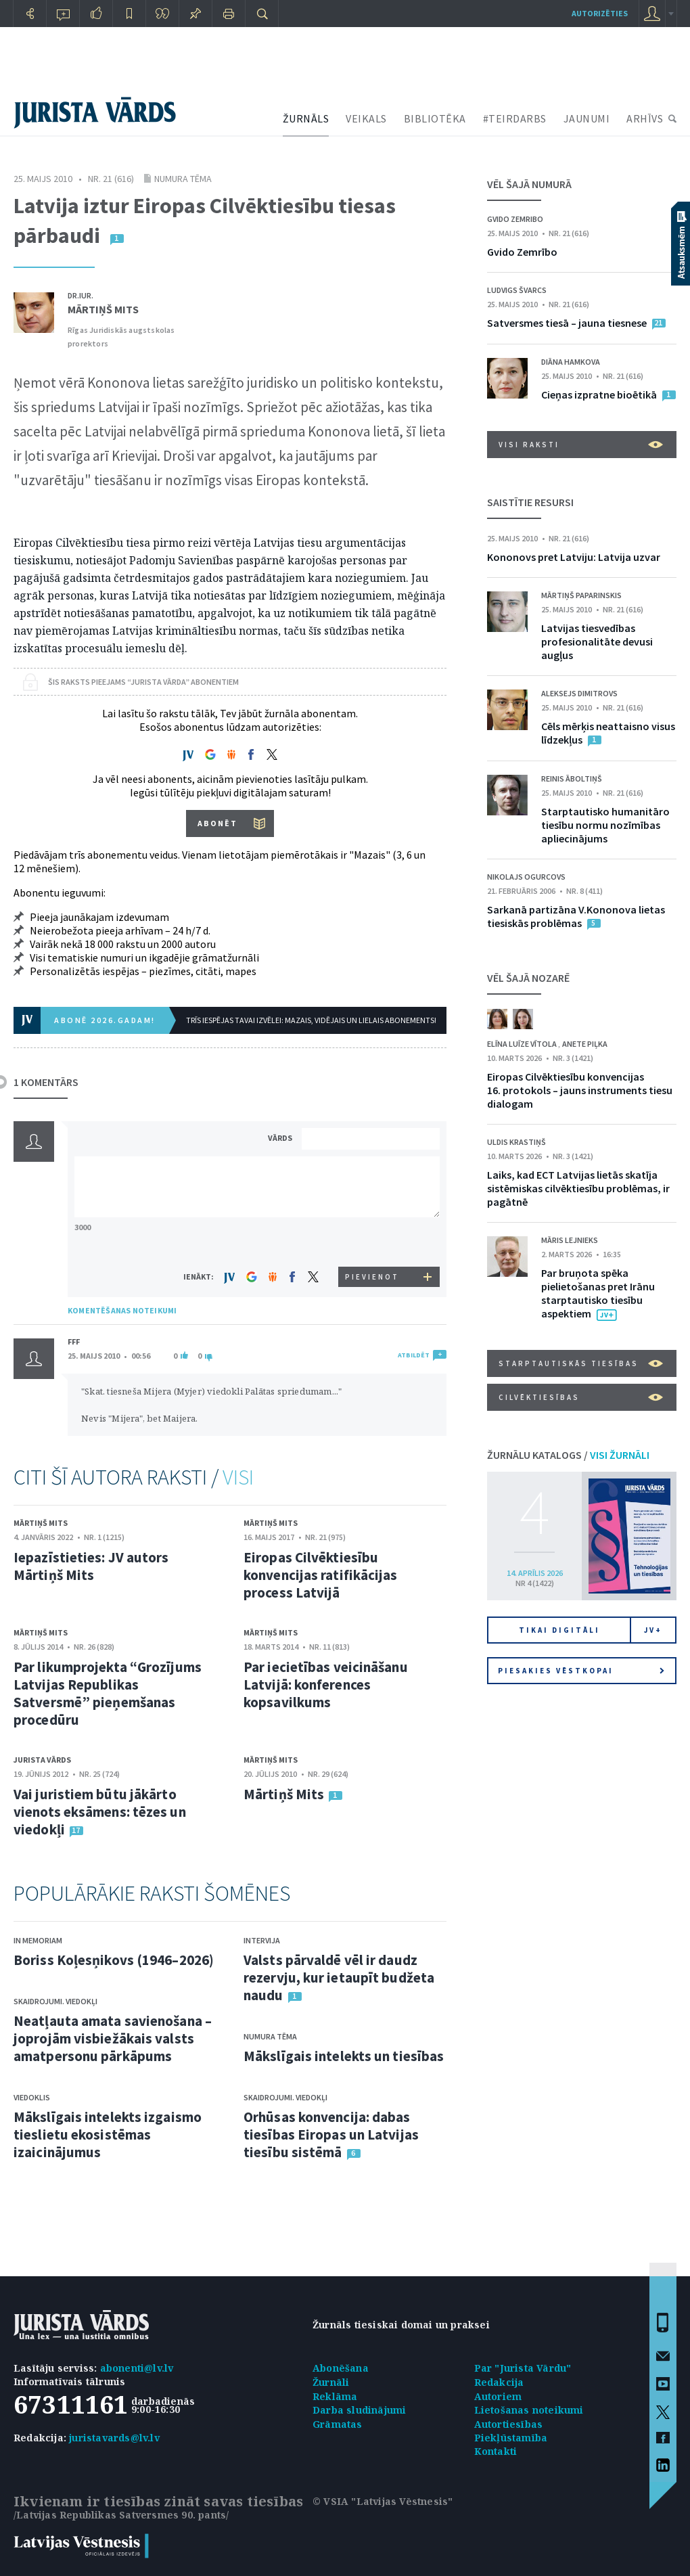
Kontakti (496, 2451)
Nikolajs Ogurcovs (526, 877)
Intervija (262, 1940)
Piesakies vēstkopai (581, 1670)
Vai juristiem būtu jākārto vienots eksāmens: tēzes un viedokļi (100, 1811)
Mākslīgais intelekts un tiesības (344, 2056)
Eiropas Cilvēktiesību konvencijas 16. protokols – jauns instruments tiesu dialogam (579, 1090)
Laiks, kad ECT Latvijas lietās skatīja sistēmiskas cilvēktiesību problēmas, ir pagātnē (578, 1188)
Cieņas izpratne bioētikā (599, 394)
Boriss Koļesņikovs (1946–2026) (114, 1960)
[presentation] (373, 1241)
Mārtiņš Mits (103, 309)
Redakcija (499, 2382)
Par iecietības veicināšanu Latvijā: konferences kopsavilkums (326, 1684)
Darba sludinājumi (359, 2409)
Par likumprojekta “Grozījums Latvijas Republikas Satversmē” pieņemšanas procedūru (108, 1693)
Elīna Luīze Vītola (522, 1044)
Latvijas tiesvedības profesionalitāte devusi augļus (597, 641)
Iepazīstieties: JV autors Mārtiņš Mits (91, 1566)
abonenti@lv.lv (137, 2368)
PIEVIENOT (372, 1277)
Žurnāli (331, 2382)
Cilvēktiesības (581, 1397)
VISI (238, 1477)
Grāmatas (338, 2424)
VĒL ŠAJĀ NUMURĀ (529, 184)
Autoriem (498, 2396)
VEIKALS (366, 118)
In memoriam (38, 1940)
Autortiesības (508, 2424)
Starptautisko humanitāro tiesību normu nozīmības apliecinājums (605, 825)
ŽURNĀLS (306, 118)
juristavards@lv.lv (114, 2437)
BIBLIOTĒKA (435, 118)
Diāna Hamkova (570, 362)
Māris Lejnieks (569, 1240)
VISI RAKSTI (581, 444)
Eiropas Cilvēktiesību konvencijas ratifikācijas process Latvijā (321, 1575)
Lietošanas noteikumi (529, 2409)
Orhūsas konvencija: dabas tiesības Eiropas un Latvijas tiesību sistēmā (331, 2134)
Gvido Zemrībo (522, 251)
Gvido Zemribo (515, 219)
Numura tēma (183, 179)
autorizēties (600, 13)
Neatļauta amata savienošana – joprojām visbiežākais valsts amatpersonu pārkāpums (113, 2038)
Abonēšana (341, 2368)
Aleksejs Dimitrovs (579, 693)
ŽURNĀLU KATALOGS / (568, 1455)
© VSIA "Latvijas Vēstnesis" (383, 2501)
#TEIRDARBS (515, 118)
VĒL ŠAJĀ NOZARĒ (528, 978)
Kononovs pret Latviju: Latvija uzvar (573, 557)
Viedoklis (32, 2097)
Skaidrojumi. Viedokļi (55, 2001)
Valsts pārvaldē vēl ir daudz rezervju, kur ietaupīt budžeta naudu (339, 1977)
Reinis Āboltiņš (571, 778)
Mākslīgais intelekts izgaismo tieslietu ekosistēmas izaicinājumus (108, 2134)
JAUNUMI (587, 118)
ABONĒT (217, 823)
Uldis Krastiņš (516, 1142)
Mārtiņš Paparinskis (581, 595)
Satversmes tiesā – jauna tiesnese (567, 323)
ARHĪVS (644, 118)
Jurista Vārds (42, 1760)
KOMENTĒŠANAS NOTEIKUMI (122, 1310)
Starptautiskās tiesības (581, 1363)
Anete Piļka (584, 1044)
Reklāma (335, 2396)
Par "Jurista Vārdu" (523, 2368)
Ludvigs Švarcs (517, 290)
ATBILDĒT (414, 1355)
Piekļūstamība (511, 2437)
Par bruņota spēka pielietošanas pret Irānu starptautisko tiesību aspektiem (598, 1293)
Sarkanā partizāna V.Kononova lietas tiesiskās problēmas (576, 916)
